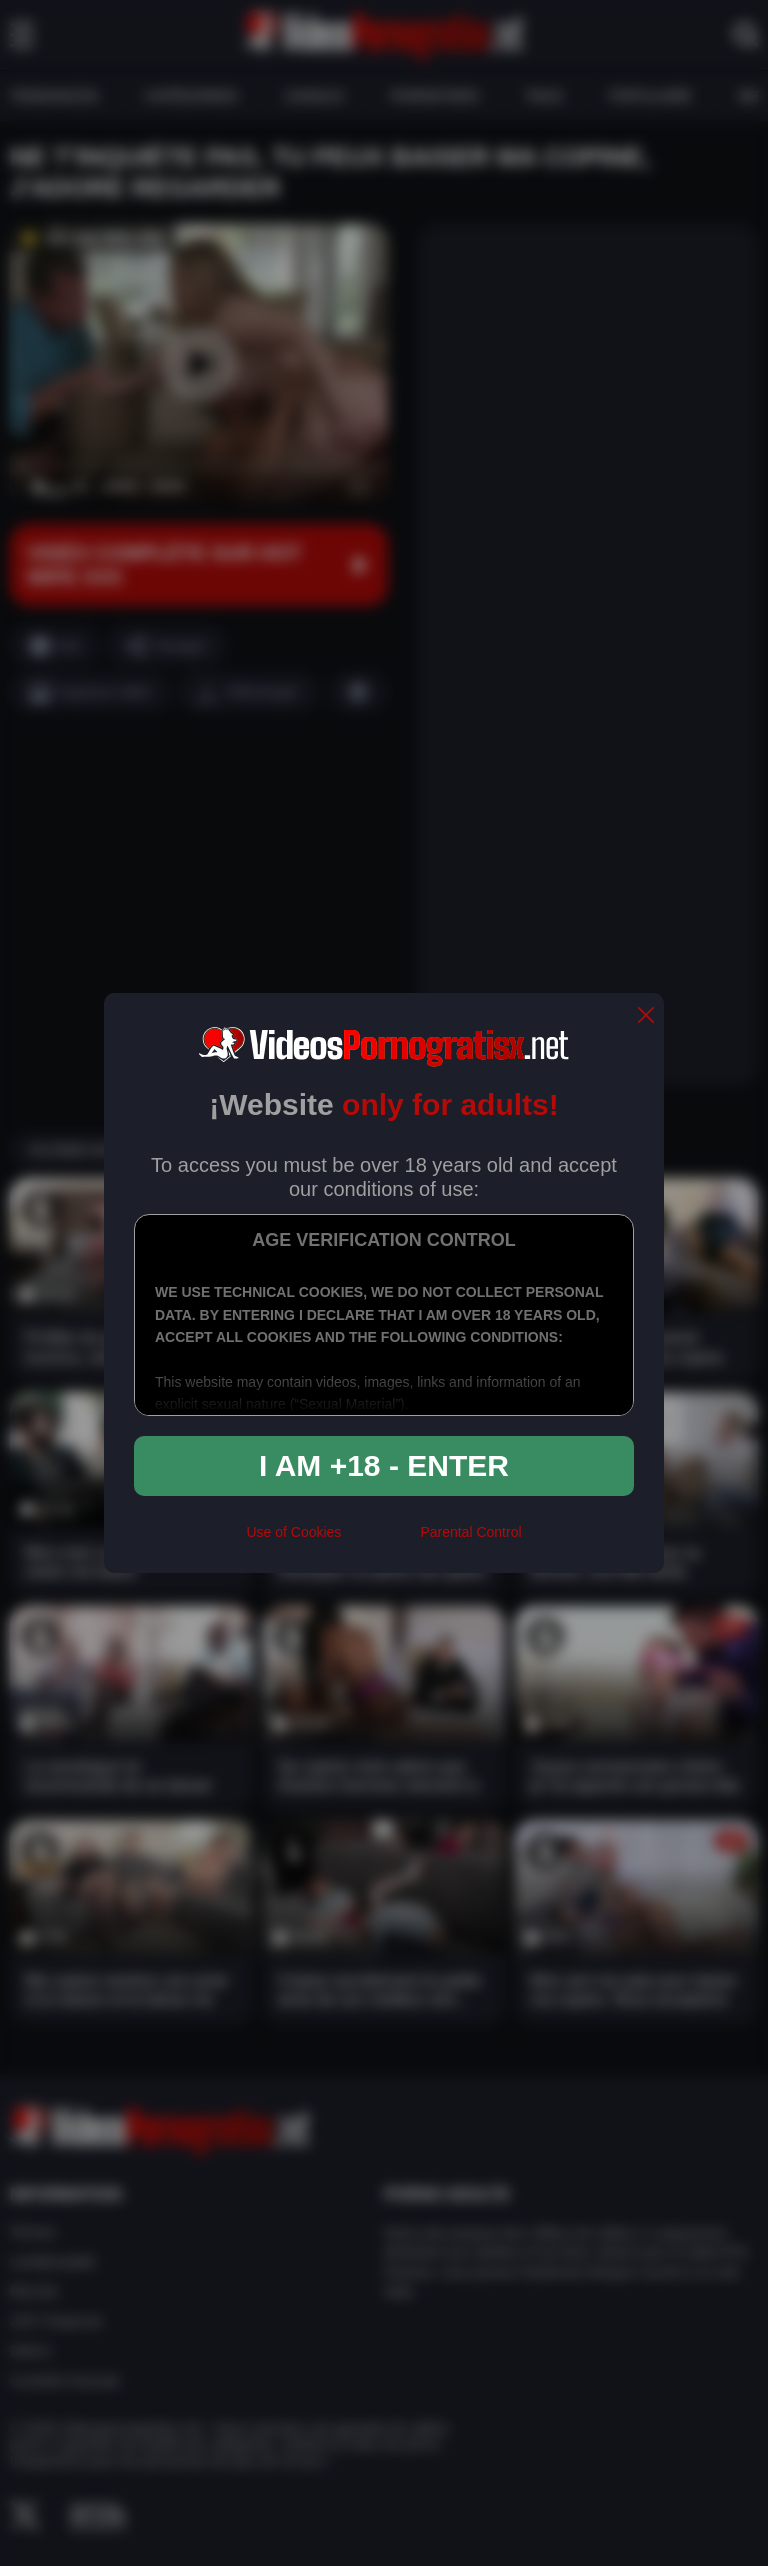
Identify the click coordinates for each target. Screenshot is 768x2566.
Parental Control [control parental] (470, 1532)
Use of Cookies (293, 1532)
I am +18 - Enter (384, 1465)
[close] (646, 1016)
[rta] (380, 1541)
